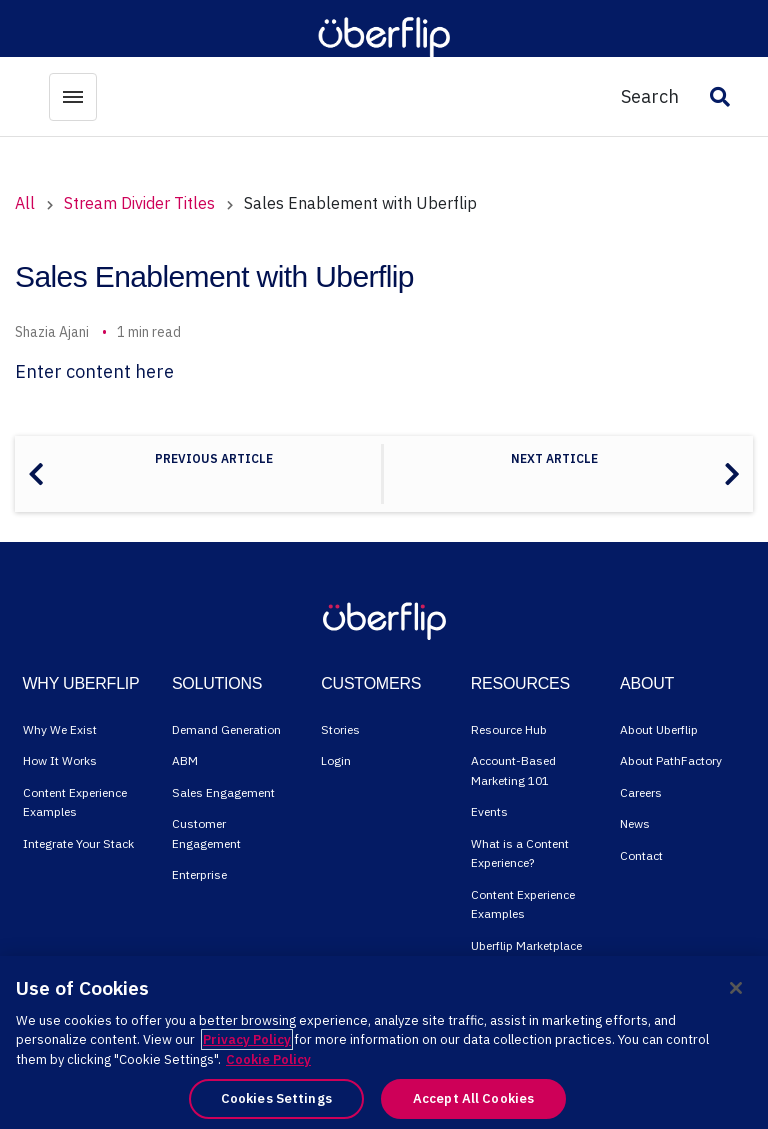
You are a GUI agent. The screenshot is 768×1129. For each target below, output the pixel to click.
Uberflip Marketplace (526, 945)
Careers (641, 792)
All (25, 203)
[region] (384, 1042)
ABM (185, 760)
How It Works (60, 760)
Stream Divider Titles (139, 203)
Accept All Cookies (473, 1098)
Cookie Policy (268, 1059)
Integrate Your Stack (78, 843)
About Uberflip (659, 729)
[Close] (736, 988)
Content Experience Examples (75, 802)
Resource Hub (509, 729)
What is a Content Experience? (520, 853)
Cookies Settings (276, 1098)
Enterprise (199, 874)
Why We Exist (60, 729)
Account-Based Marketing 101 (513, 770)
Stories (340, 729)
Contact (641, 855)
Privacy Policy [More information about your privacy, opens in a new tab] (247, 1039)
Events (489, 811)
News (635, 823)
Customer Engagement (206, 833)
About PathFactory (671, 760)
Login (336, 760)
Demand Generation (226, 729)
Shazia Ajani (52, 332)
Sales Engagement (223, 792)
